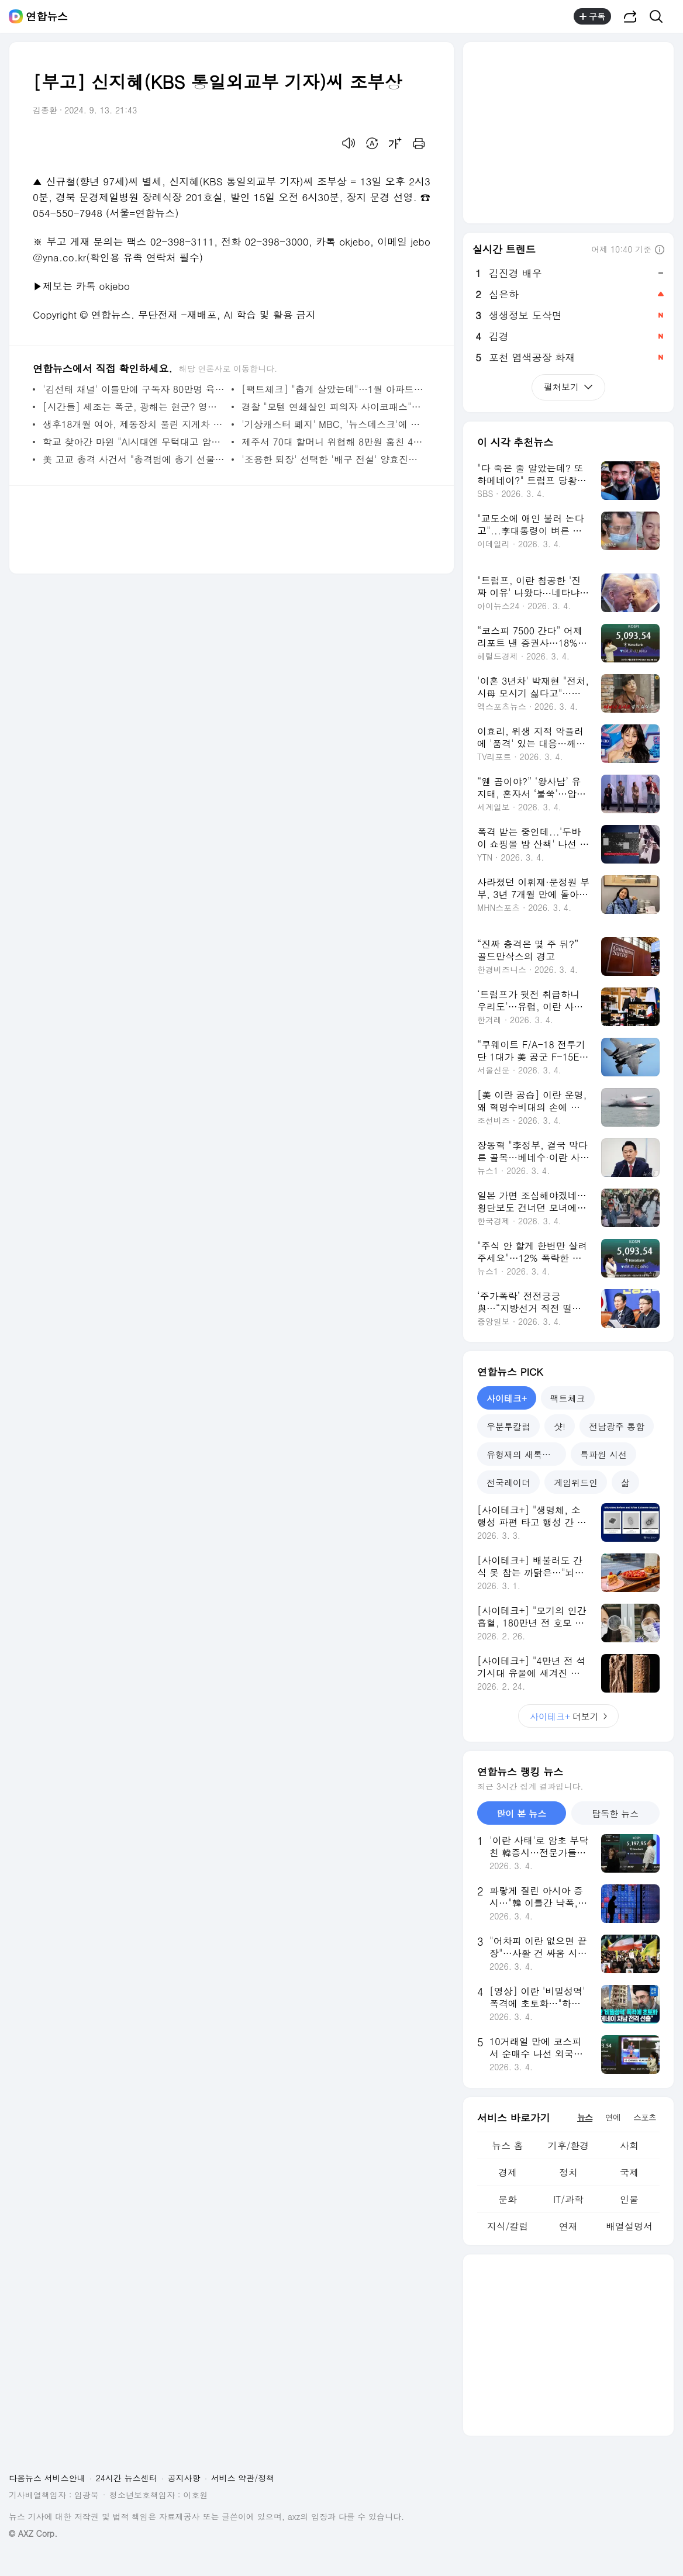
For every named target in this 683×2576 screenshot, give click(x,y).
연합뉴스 (47, 16)
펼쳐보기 (568, 387)
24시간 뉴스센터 (126, 2478)
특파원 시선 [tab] (603, 1454)
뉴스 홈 (507, 2145)
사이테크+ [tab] (507, 1398)
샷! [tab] (559, 1426)
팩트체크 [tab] (567, 1398)
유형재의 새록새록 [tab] (523, 1454)
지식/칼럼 (508, 2226)
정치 (568, 2172)
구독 (592, 16)
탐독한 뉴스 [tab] (615, 1813)
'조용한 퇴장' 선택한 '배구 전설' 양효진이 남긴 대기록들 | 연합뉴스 (333, 459)
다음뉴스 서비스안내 (47, 2478)
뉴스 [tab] (584, 2117)
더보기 (568, 1716)
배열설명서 (629, 2226)
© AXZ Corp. (33, 2534)
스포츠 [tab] (644, 2117)
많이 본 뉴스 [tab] (521, 1813)
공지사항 (184, 2478)
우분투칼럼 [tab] (508, 1426)
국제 (629, 2172)
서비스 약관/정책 (243, 2478)
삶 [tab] (625, 1482)
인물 (629, 2199)
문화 (507, 2199)
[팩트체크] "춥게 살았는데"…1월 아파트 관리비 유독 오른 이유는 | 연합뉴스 (333, 389)
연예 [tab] (612, 2117)
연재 (568, 2226)
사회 (629, 2145)
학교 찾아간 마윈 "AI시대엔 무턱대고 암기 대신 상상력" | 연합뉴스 (134, 441)
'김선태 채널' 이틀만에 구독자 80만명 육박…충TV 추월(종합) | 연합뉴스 (134, 389)
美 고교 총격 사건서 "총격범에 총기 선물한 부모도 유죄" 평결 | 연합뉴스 (134, 459)
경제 (507, 2172)
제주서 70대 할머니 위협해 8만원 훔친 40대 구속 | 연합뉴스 (333, 441)
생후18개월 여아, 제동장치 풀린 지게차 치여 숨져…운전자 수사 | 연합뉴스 (134, 424)
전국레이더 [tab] (508, 1482)
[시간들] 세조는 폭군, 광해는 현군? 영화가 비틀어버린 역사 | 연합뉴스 (134, 406)
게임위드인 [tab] (576, 1482)
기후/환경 (568, 2145)
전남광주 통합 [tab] (616, 1426)
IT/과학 (568, 2199)
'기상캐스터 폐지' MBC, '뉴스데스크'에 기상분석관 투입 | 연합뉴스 (333, 424)
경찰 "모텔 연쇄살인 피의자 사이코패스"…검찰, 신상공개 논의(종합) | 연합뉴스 (333, 406)
